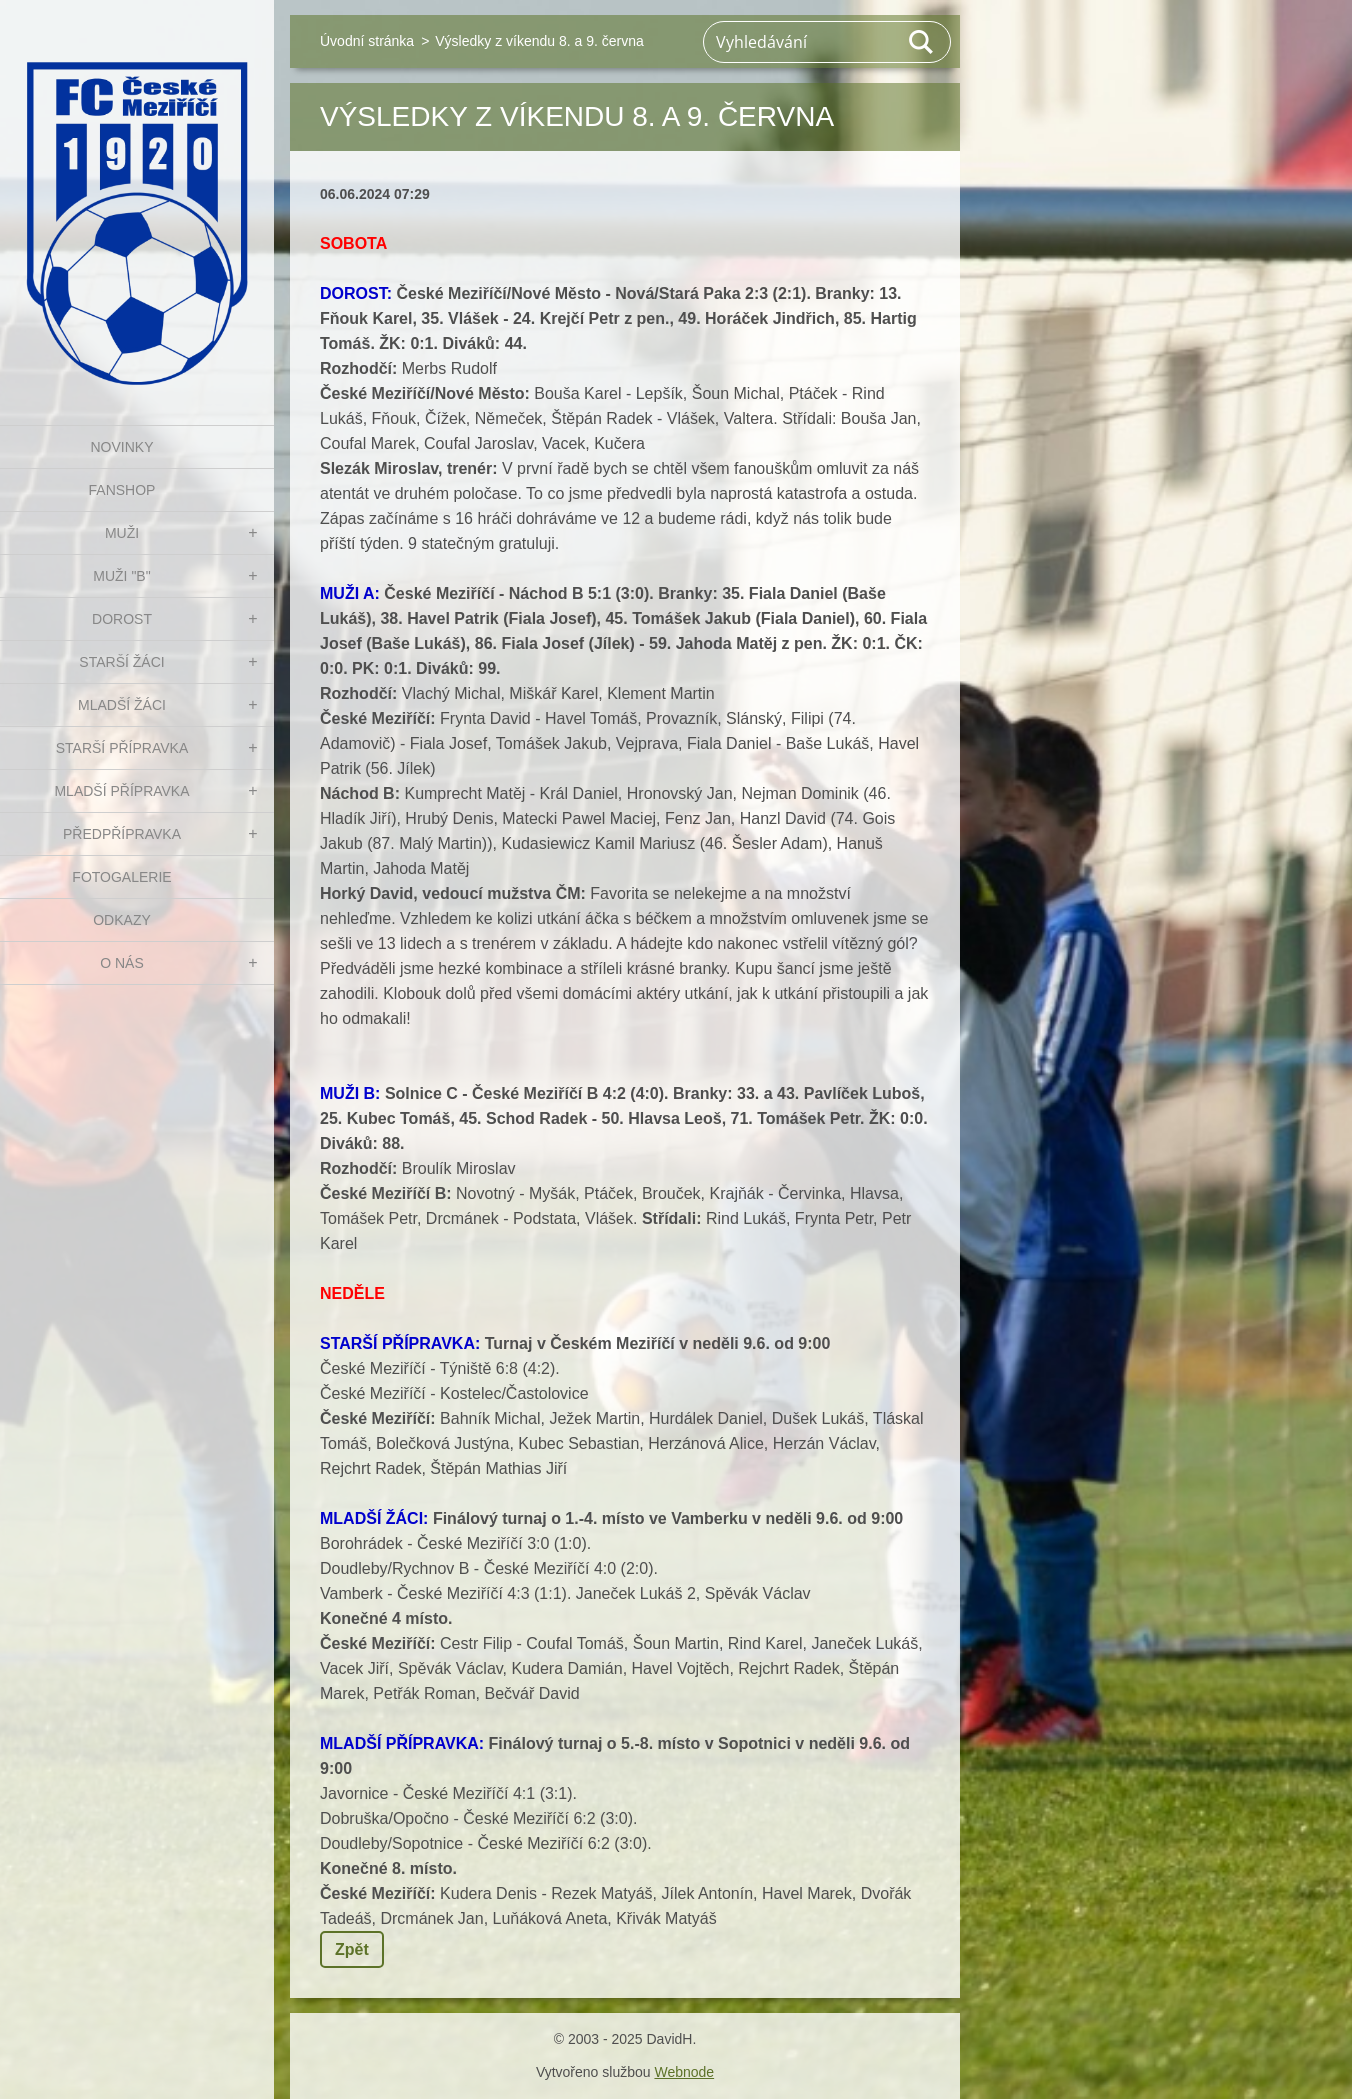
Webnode (684, 2072)
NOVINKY (121, 447)
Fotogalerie (121, 877)
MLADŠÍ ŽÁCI (122, 705)
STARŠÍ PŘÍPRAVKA (122, 748)
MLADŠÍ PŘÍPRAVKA (121, 791)
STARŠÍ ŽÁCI (121, 662)
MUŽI (122, 533)
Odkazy (122, 920)
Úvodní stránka (367, 41)
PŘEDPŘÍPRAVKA (122, 834)
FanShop (122, 490)
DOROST (122, 619)
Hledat (922, 42)
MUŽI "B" (121, 576)
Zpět (352, 1949)
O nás (122, 963)
